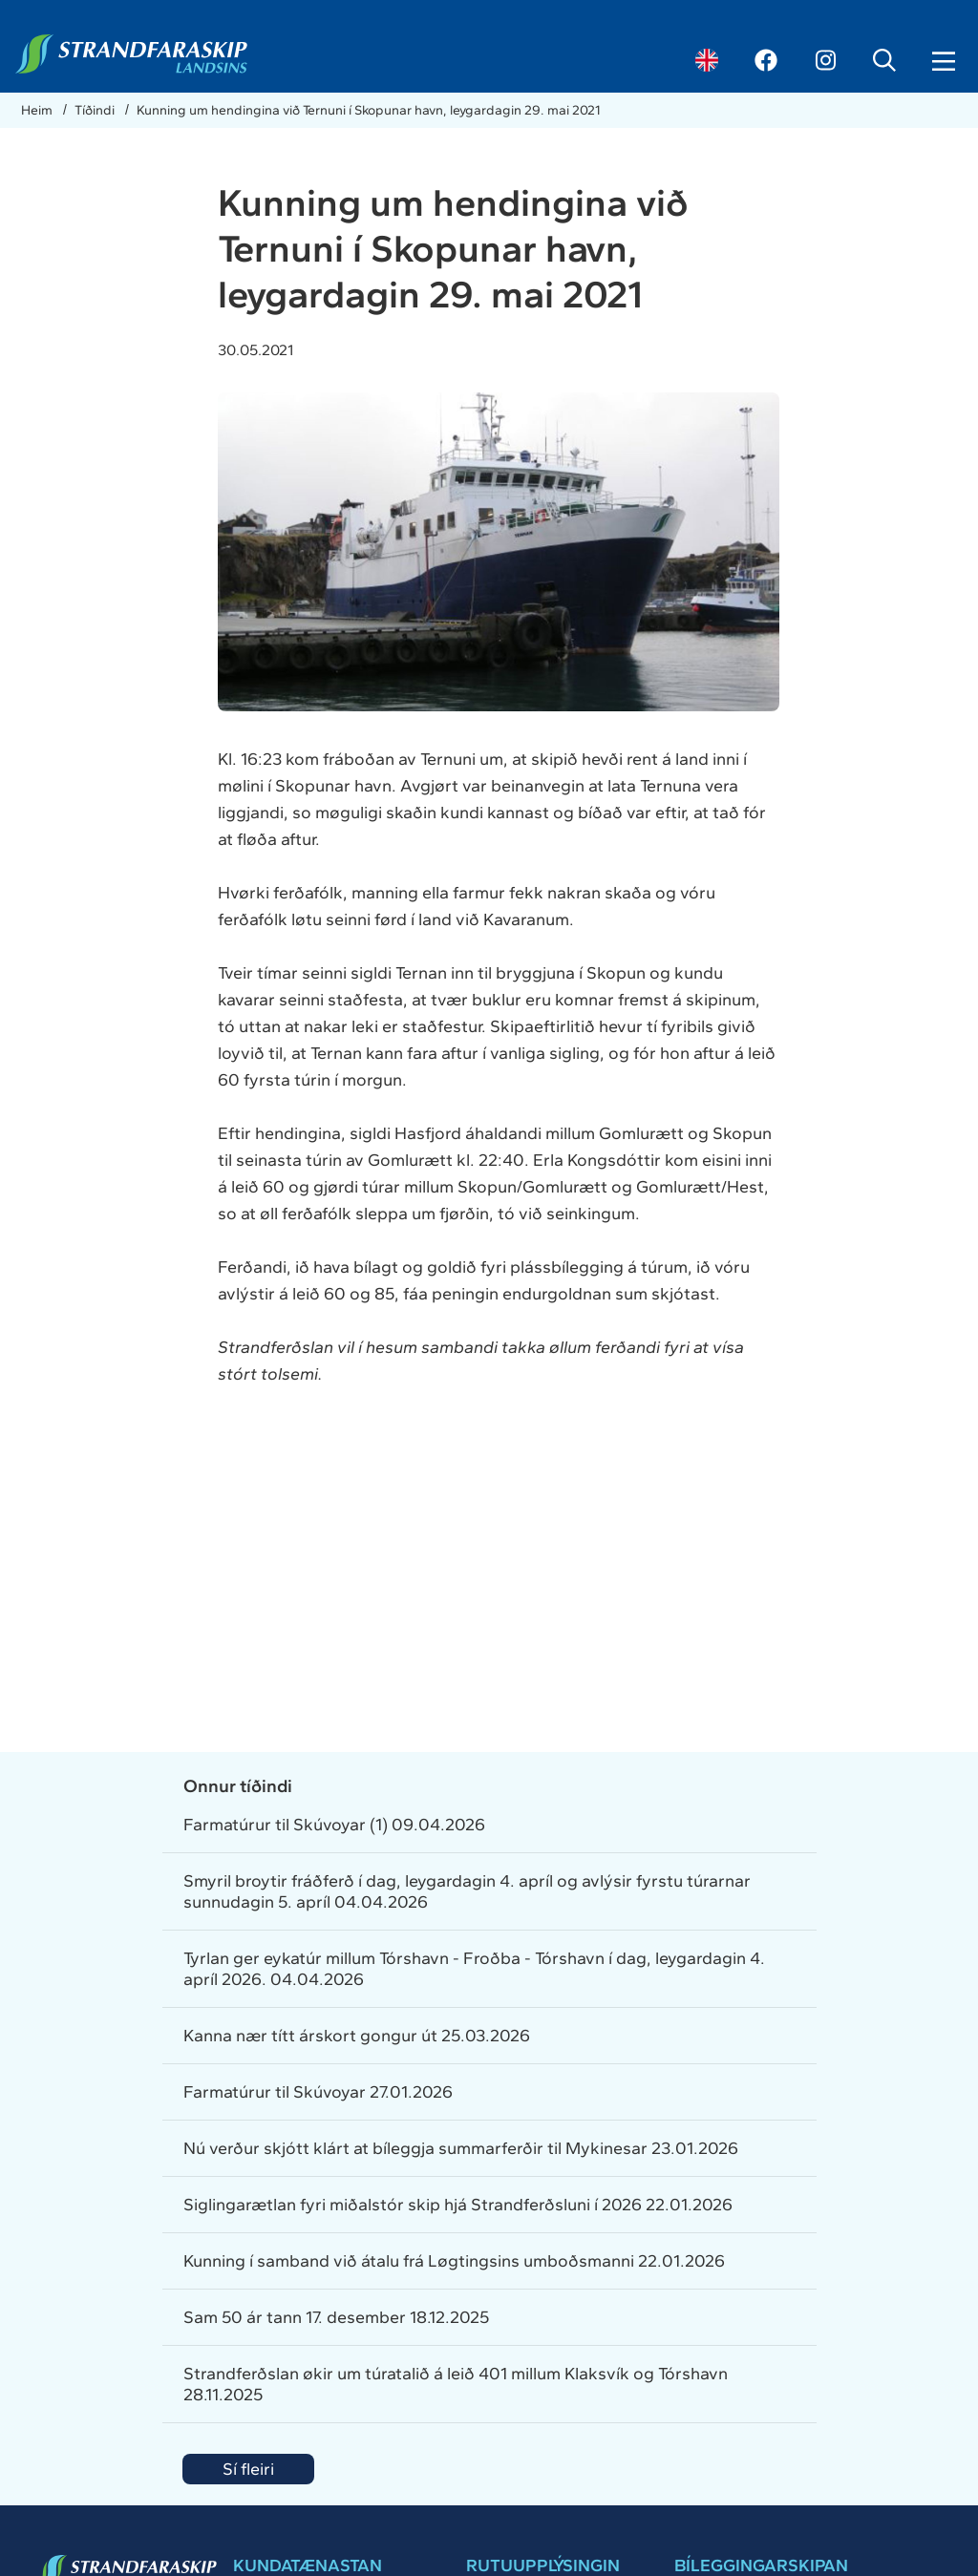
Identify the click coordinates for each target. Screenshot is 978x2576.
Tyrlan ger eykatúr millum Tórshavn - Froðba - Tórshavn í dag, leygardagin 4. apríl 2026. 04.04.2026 (474, 1969)
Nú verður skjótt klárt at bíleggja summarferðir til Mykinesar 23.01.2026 (460, 2148)
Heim (38, 110)
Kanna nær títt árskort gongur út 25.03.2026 (356, 2035)
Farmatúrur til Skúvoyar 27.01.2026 (318, 2091)
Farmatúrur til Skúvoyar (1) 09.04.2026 (334, 1824)
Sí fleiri (248, 2469)
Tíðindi (95, 110)
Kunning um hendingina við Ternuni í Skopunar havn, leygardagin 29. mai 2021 (368, 110)
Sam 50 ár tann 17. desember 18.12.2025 (336, 2317)
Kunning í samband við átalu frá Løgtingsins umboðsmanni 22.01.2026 (454, 2260)
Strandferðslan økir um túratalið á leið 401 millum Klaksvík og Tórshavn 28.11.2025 (455, 2384)
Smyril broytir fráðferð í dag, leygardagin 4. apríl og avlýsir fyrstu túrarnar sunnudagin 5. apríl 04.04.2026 (467, 1891)
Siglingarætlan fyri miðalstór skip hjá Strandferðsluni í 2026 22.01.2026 (458, 2204)
